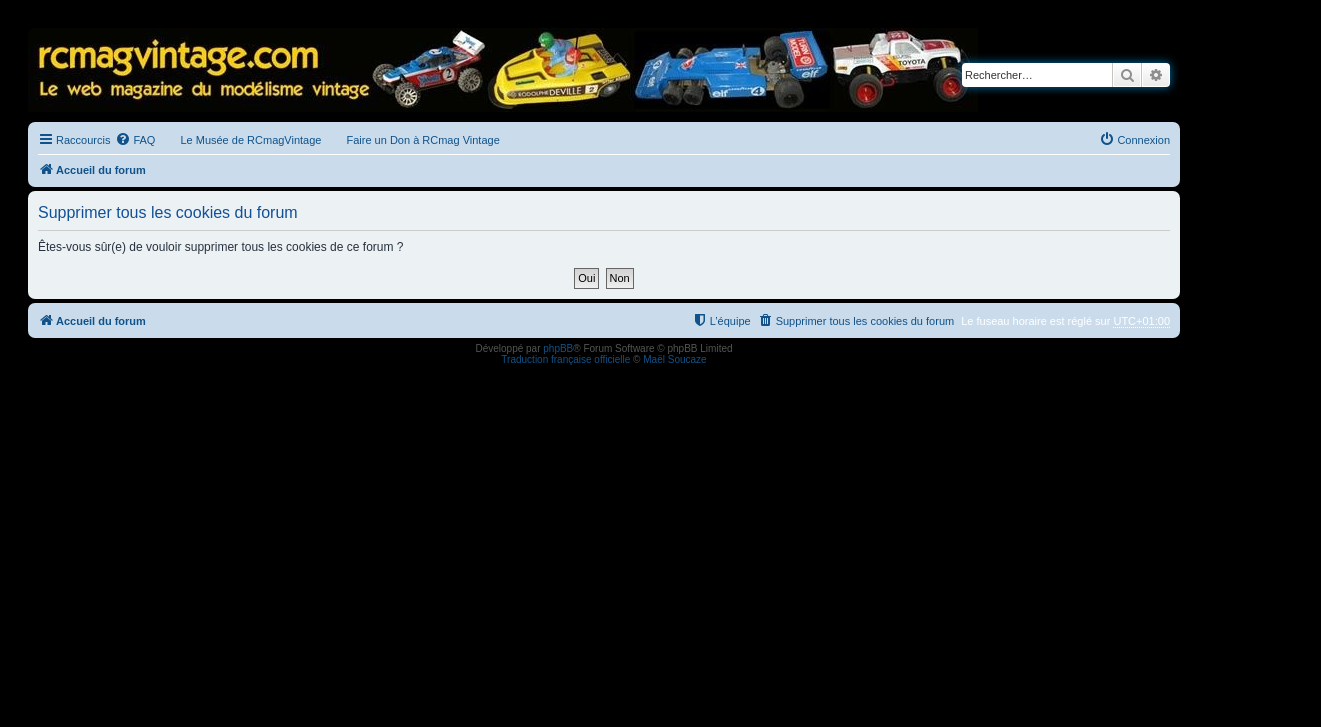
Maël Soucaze (674, 359)
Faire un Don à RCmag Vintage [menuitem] (422, 140)
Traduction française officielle (565, 359)
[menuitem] (135, 140)
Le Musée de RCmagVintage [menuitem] (250, 140)
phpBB (558, 348)
